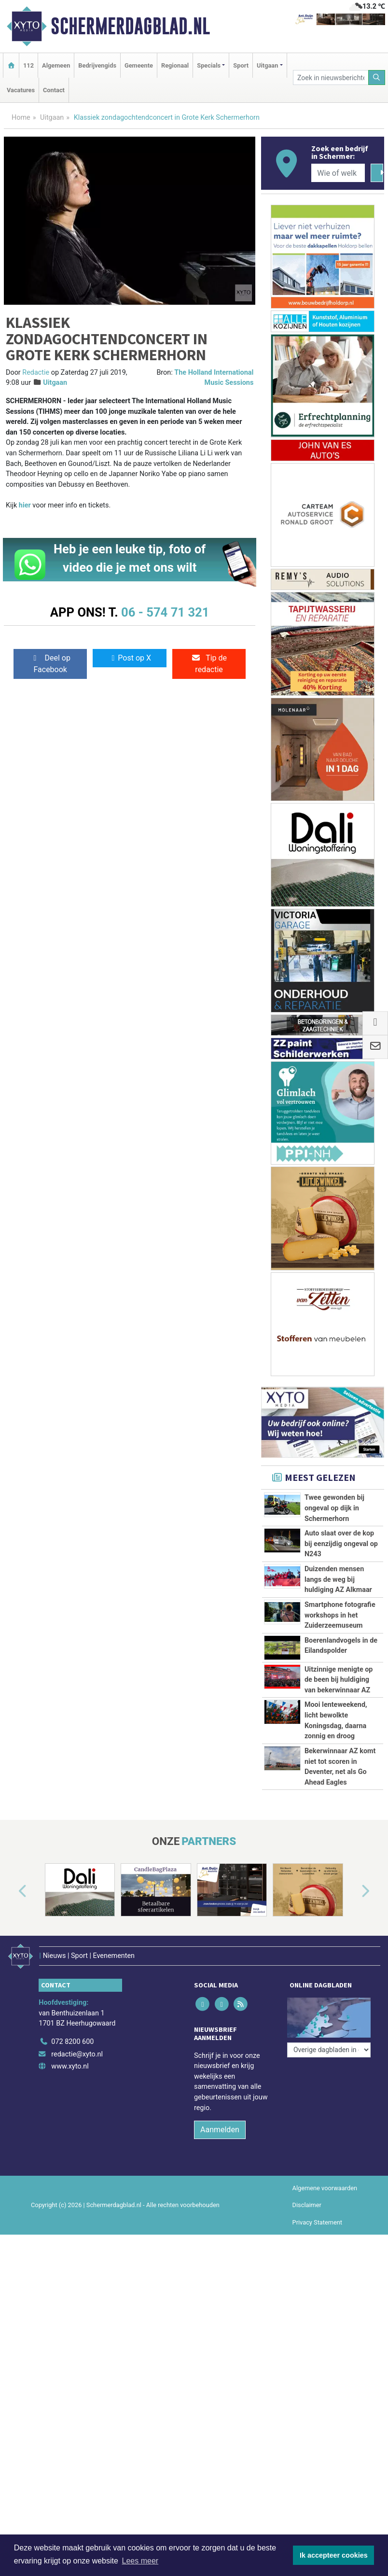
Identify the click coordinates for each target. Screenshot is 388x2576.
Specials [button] (209, 65)
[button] (11, 1892)
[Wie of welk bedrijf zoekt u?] (337, 173)
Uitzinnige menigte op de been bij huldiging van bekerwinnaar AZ (339, 1679)
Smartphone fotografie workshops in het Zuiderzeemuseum (340, 1615)
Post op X (129, 657)
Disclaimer (306, 2205)
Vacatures (21, 90)
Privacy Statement (317, 2222)
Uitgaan (52, 117)
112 (28, 65)
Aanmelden (219, 2129)
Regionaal (175, 65)
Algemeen (56, 65)
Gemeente (139, 65)
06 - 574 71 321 (165, 612)
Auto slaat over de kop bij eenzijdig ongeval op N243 (341, 1543)
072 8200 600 (72, 2042)
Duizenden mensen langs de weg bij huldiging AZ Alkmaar (338, 1579)
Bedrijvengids (97, 65)
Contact (54, 90)
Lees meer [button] (140, 2561)
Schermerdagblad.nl (130, 26)
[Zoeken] (377, 77)
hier (25, 505)
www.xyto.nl (69, 2066)
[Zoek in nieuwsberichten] (330, 77)
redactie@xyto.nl (77, 2054)
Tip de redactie (209, 663)
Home (21, 117)
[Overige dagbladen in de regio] (329, 2049)
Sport (241, 65)
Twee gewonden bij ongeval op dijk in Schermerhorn (334, 1507)
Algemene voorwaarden (324, 2188)
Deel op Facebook (50, 663)
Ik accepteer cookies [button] (334, 2555)
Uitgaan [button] (267, 65)
